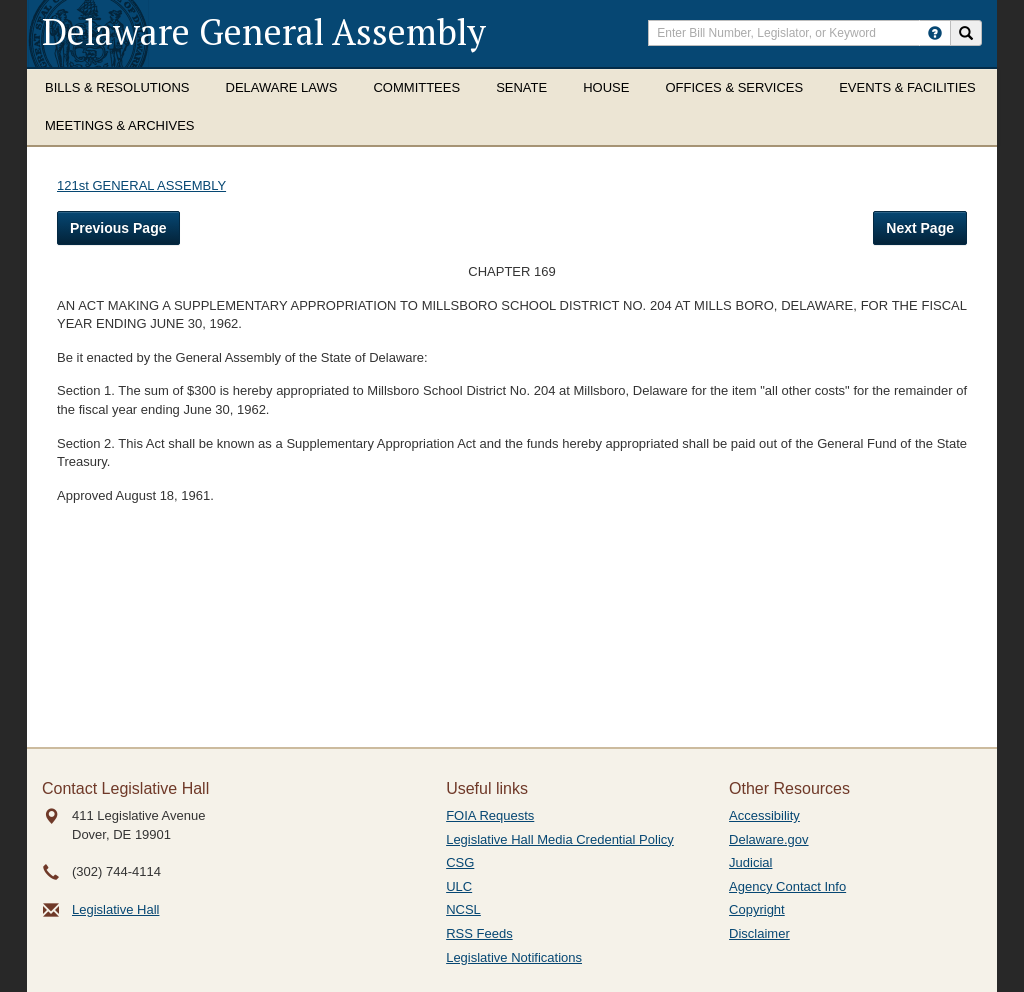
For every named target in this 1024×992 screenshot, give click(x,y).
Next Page (920, 228)
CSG (460, 862)
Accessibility (764, 815)
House (606, 87)
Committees (416, 87)
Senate (521, 87)
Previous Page (118, 228)
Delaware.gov (769, 839)
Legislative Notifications (514, 957)
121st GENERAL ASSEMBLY (141, 185)
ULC (459, 886)
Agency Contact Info (787, 886)
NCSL (463, 909)
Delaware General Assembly (264, 31)
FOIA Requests (490, 815)
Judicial (750, 862)
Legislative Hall (115, 909)
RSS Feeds (479, 933)
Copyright (757, 909)
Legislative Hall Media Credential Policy (560, 839)
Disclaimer (759, 933)
